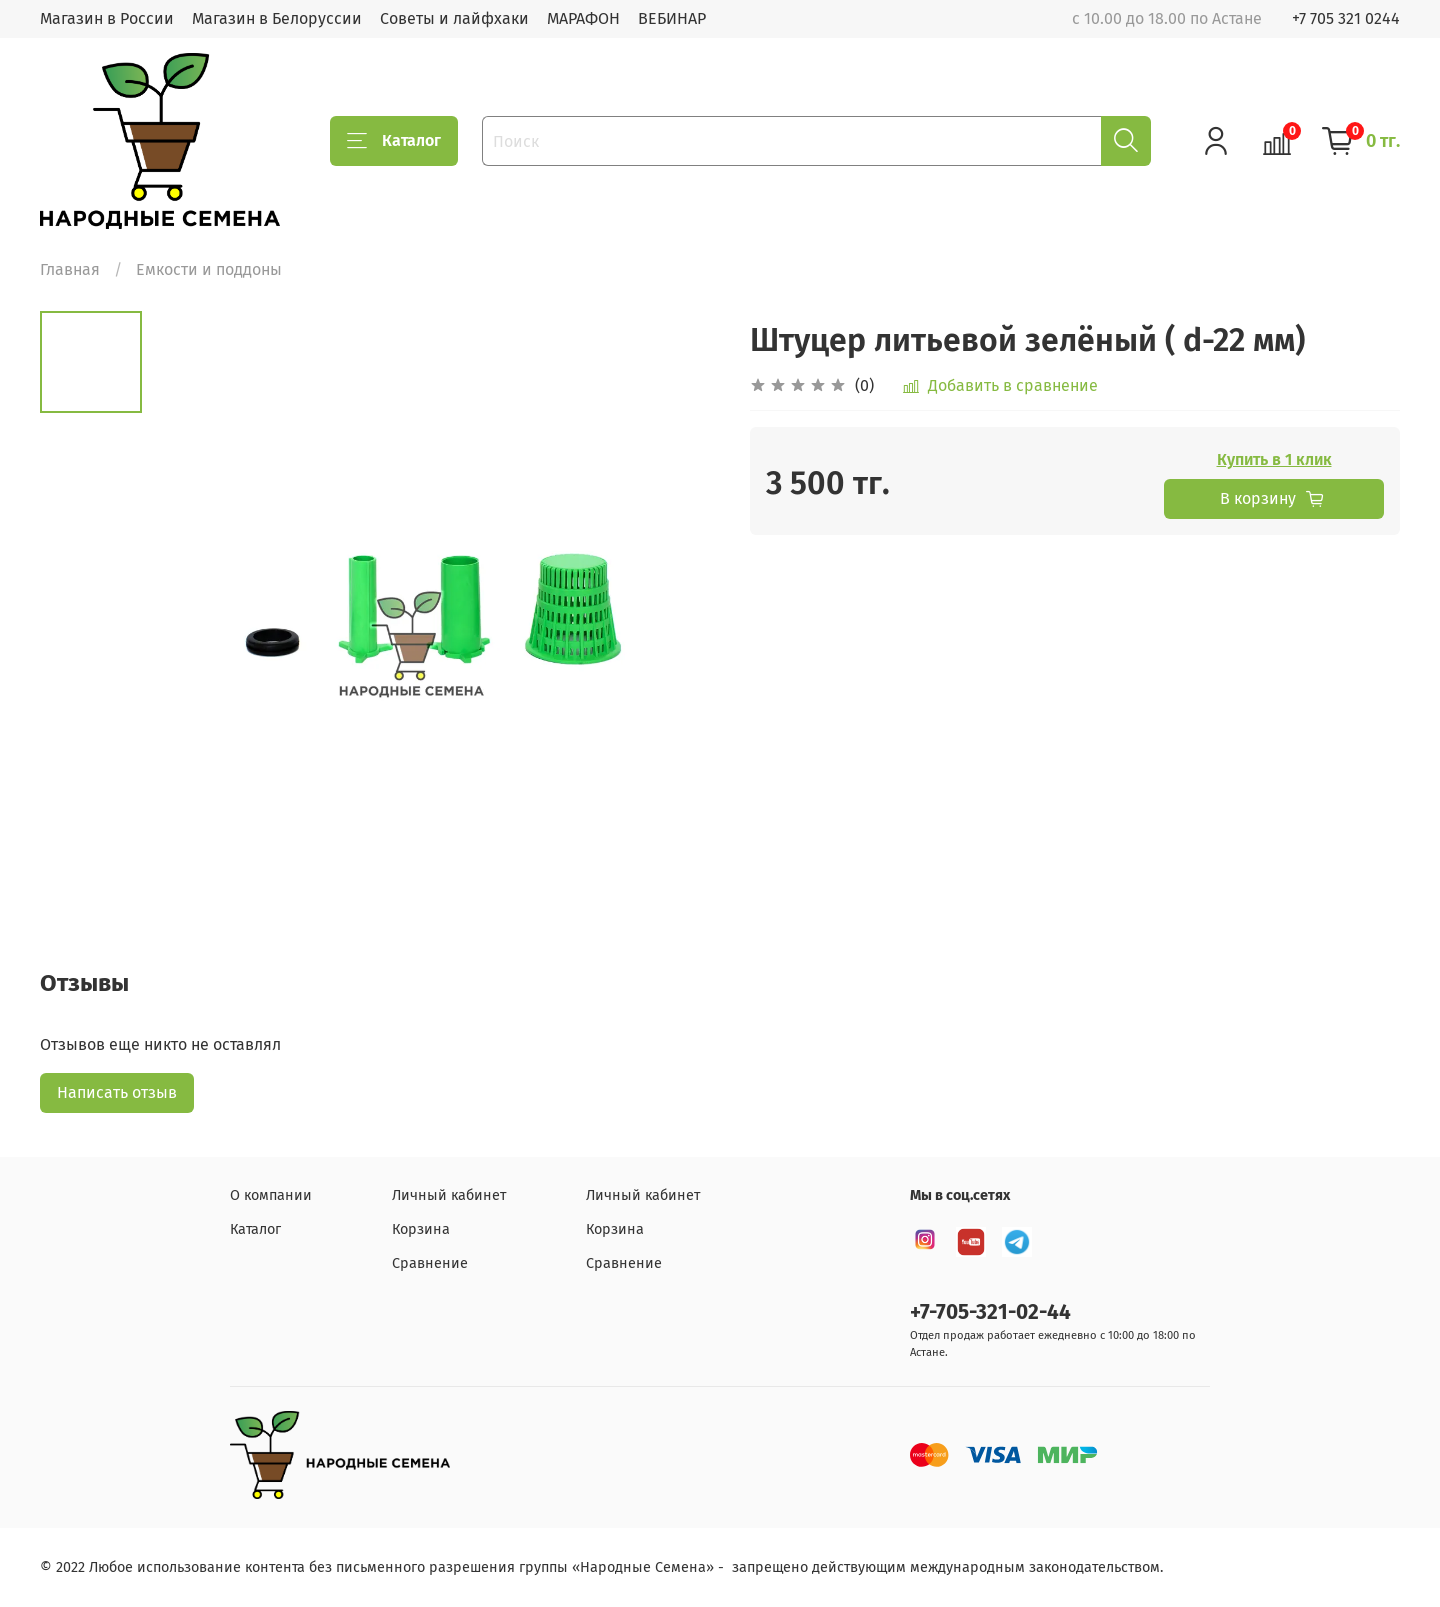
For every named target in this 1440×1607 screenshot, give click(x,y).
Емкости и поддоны (209, 269)
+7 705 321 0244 (1346, 18)
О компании (271, 1195)
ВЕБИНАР (672, 18)
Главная (70, 269)
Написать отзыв (117, 1092)
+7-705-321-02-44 (990, 1312)
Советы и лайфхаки (454, 18)
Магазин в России (107, 18)
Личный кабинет (449, 1195)
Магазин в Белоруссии (277, 18)
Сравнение (430, 1263)
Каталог (394, 141)
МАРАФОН (583, 18)
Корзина (421, 1229)
